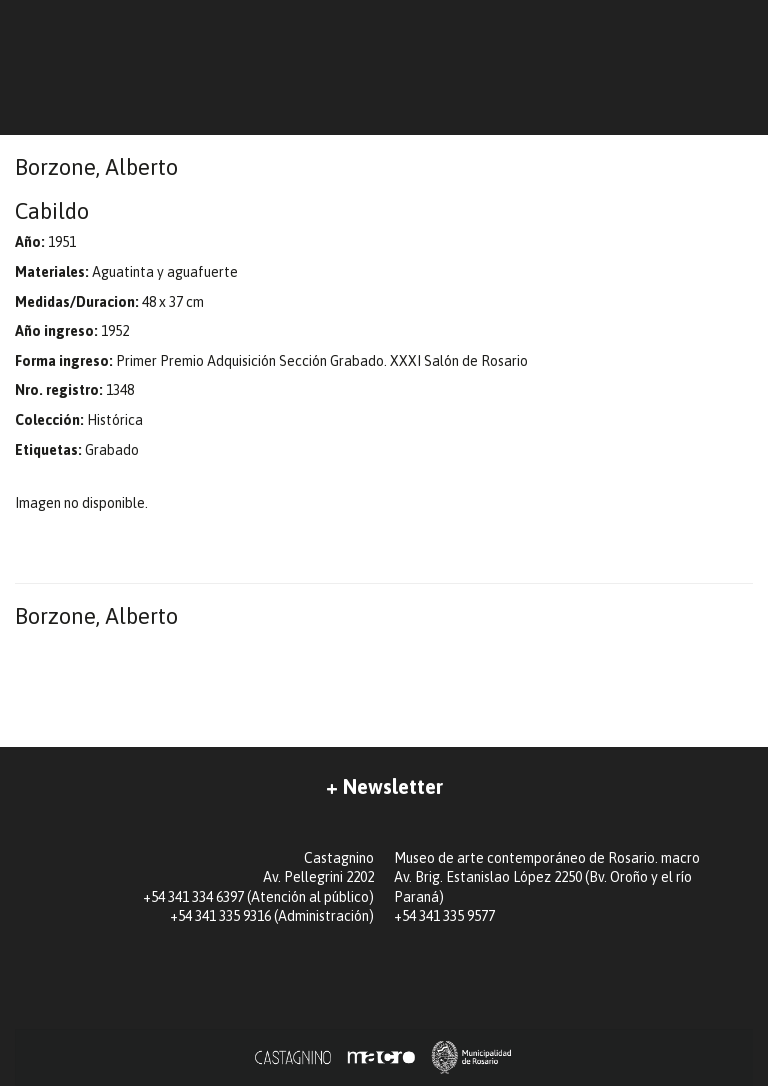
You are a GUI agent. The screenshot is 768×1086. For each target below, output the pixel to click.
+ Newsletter (384, 786)
